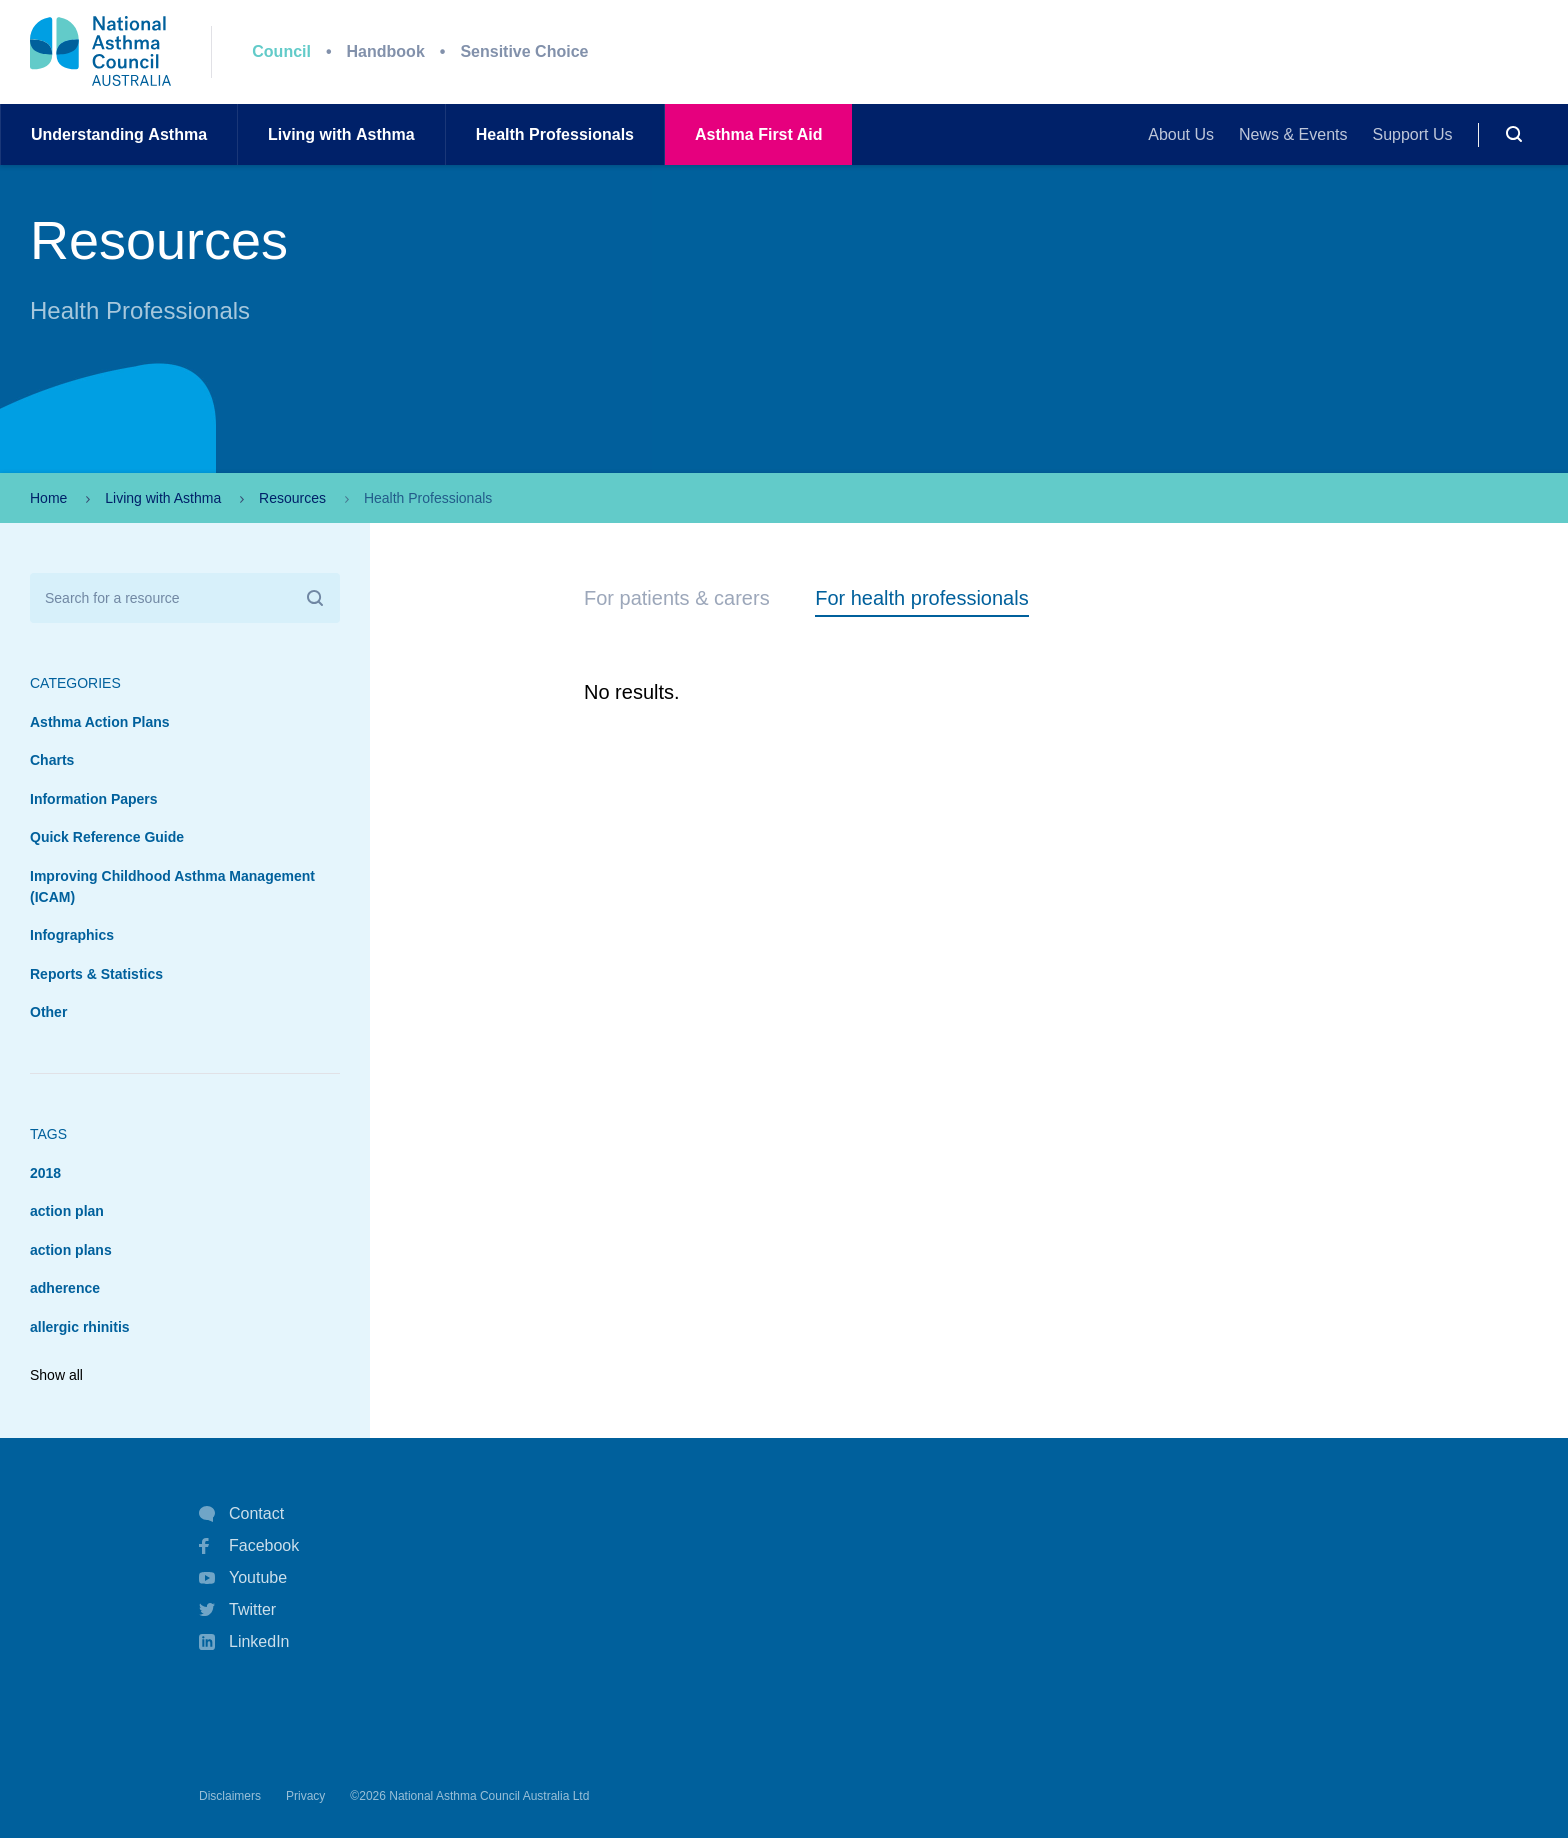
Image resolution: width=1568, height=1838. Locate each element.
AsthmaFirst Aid (758, 134)
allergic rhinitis (80, 1327)
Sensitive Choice (524, 51)
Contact (241, 1514)
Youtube (243, 1578)
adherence (65, 1288)
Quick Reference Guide (107, 837)
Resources (292, 498)
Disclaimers (230, 1796)
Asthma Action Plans (100, 722)
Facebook (249, 1546)
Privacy (305, 1796)
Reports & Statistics (96, 974)
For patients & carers (677, 598)
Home (48, 498)
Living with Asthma (163, 498)
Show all (56, 1375)
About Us (1181, 134)
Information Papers (94, 799)
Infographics (72, 935)
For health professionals (921, 598)
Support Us (1413, 134)
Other (48, 1012)
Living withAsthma (341, 134)
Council (281, 51)
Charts (52, 760)
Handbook (386, 51)
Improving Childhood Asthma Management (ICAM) (172, 886)
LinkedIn (244, 1643)
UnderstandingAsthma (119, 134)
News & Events (1293, 134)
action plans (71, 1250)
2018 (45, 1173)
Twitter (237, 1610)
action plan (67, 1211)
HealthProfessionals (555, 134)
